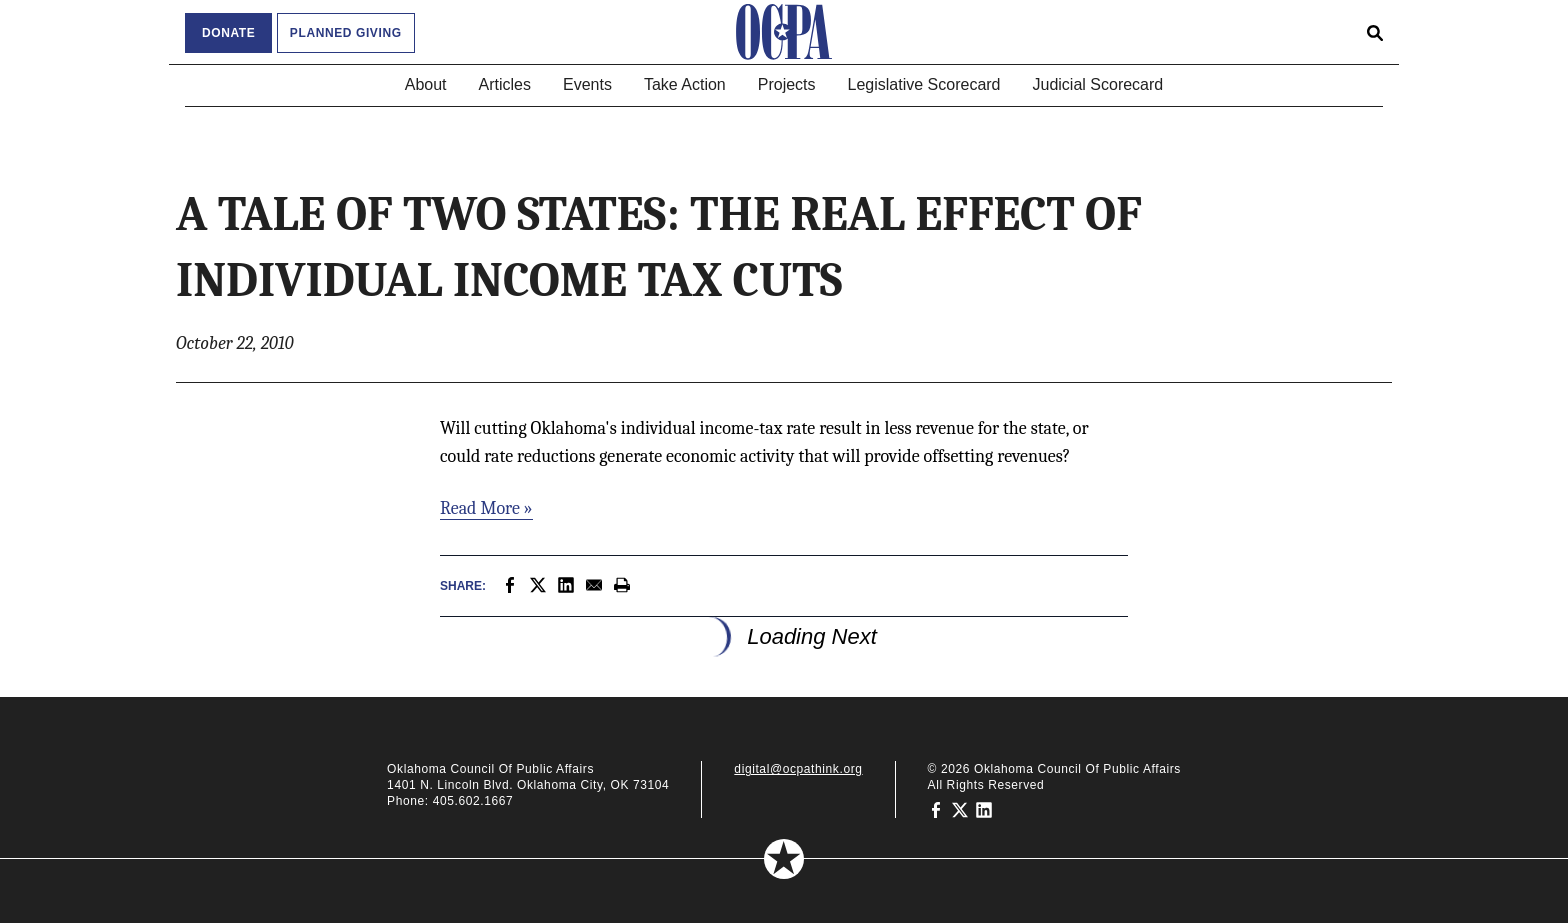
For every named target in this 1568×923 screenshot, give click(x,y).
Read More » (486, 508)
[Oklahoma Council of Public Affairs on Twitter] (960, 809)
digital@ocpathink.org (798, 769)
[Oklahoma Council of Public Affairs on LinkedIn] (984, 809)
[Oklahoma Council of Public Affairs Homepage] (784, 32)
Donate (228, 33)
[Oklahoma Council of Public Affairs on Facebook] (936, 809)
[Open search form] (1375, 32)
